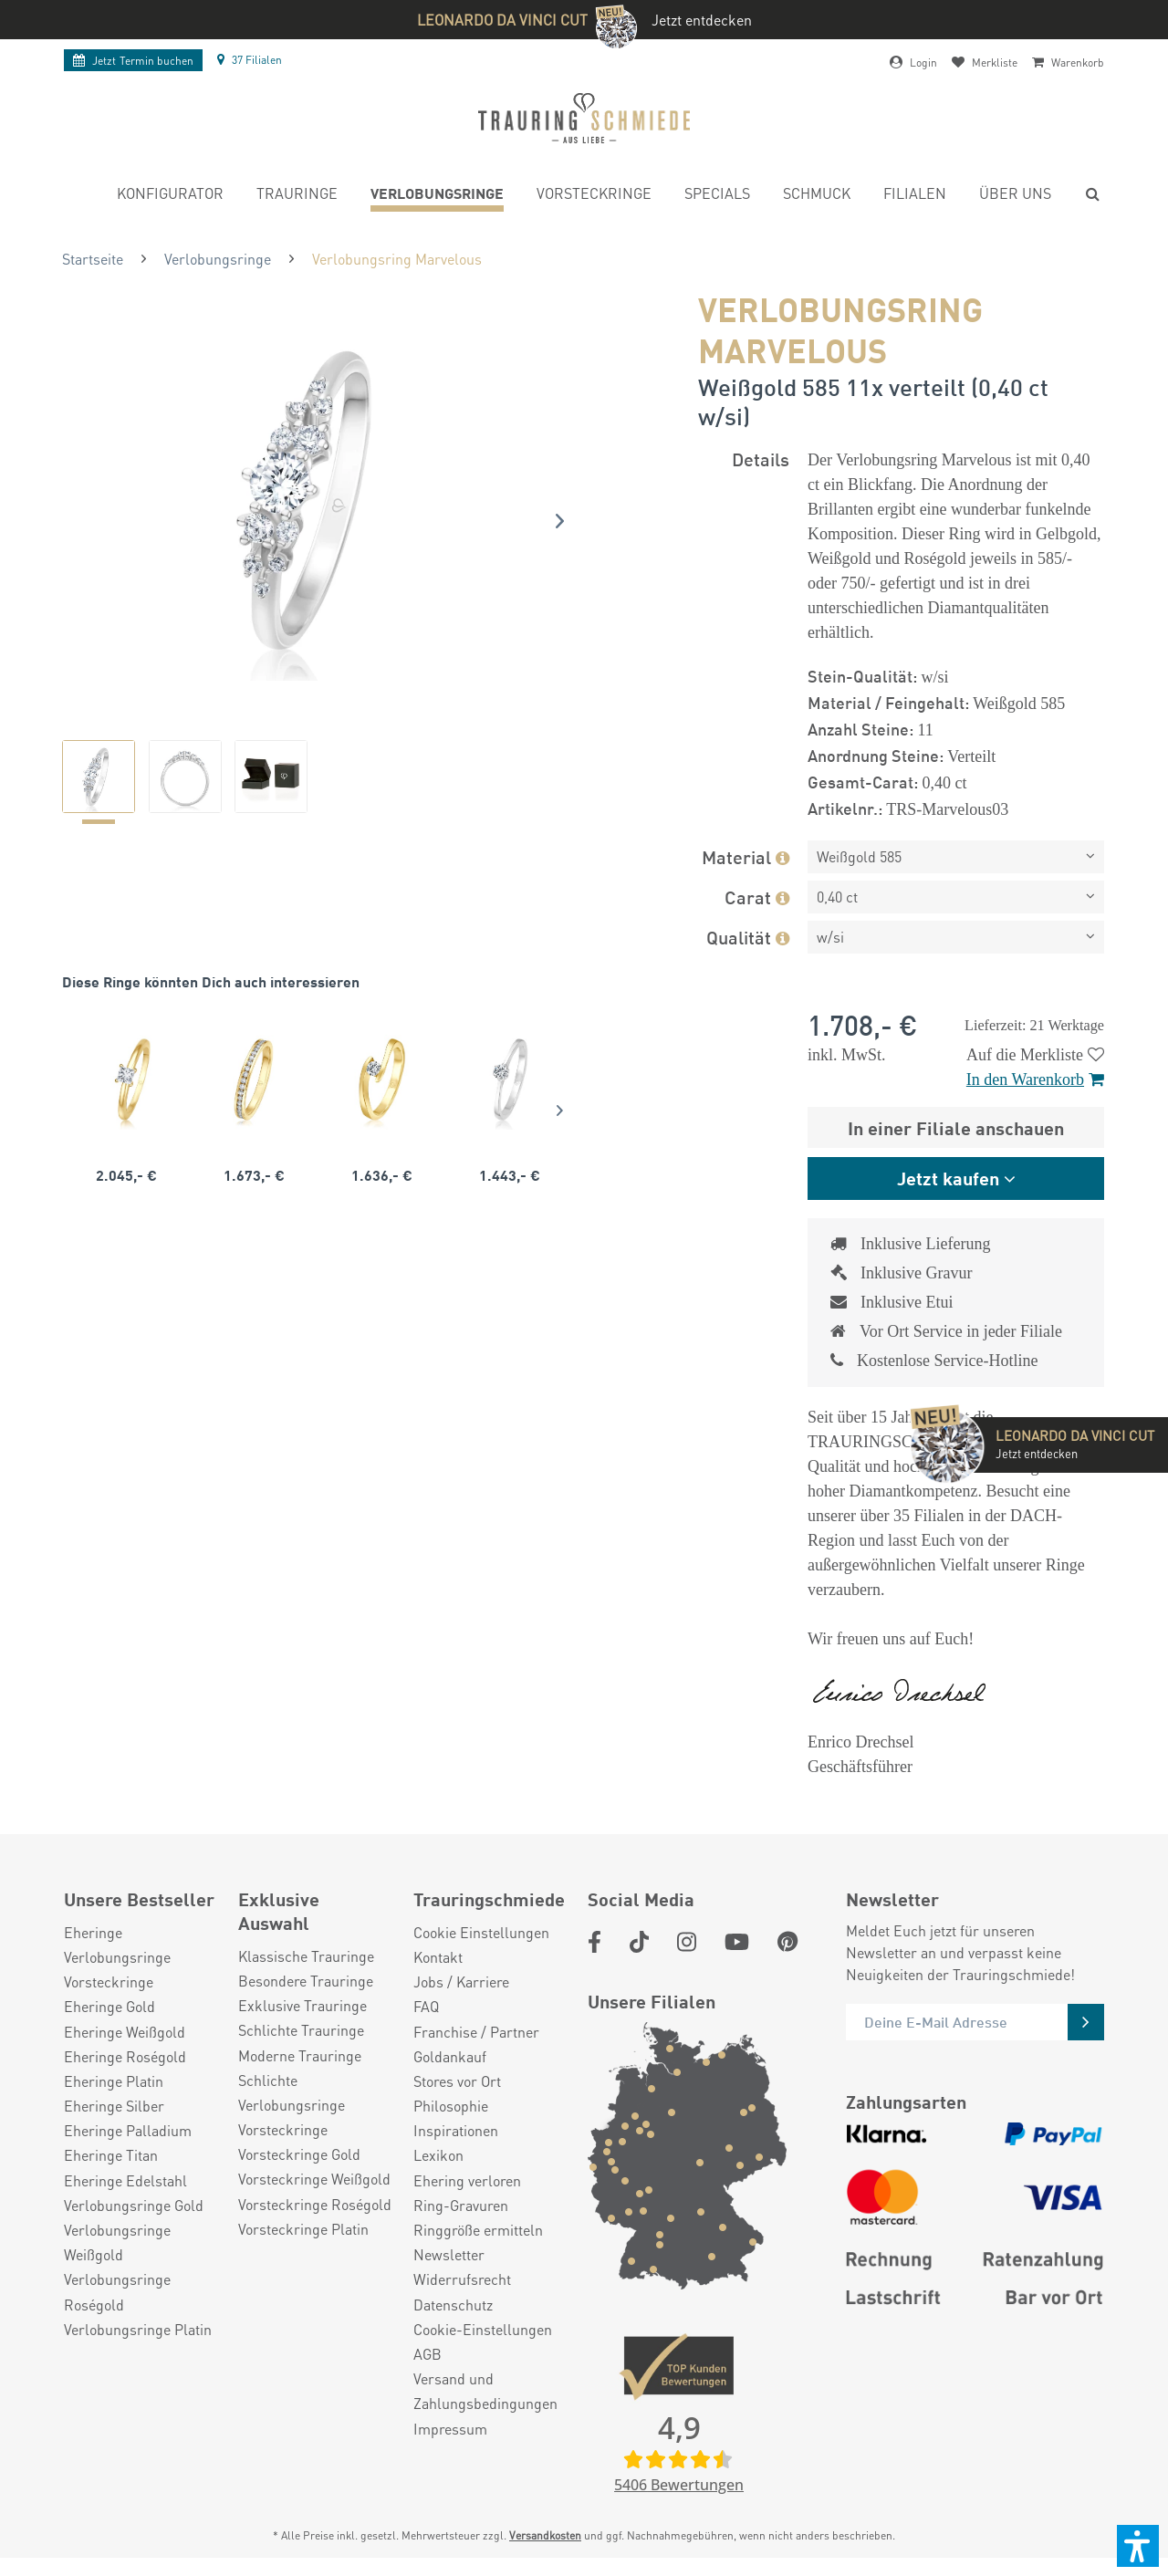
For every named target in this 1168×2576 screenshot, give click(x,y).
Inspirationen (455, 2130)
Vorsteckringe (108, 1981)
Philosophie (450, 2105)
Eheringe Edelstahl (125, 2180)
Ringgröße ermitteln (478, 2229)
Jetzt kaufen (948, 1177)
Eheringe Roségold (125, 2056)
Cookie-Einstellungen (482, 2329)
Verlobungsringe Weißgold (117, 2242)
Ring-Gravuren (460, 2205)
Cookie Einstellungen (481, 1932)
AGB (427, 2353)
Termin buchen (133, 61)
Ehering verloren (467, 2180)
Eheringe (93, 1932)
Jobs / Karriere (461, 1981)
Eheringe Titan (111, 2154)
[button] (1138, 2546)
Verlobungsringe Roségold (117, 2291)
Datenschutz (453, 2304)
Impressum (450, 2428)
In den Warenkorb (1035, 1079)
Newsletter (449, 2254)
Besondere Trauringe (305, 1980)
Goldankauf (449, 2056)
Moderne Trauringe (299, 2055)
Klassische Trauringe (306, 1956)
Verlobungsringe (117, 1956)
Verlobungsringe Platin (138, 2329)
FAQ (426, 2006)
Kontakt (438, 1956)
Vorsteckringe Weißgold (314, 2178)
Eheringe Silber (114, 2105)
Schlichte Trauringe (301, 2029)
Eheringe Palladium (128, 2130)
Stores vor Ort (457, 2081)
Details (760, 458)
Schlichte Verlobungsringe (291, 2092)
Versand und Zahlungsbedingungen (485, 2391)
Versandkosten (545, 2535)
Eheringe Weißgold (124, 2031)
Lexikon (438, 2154)
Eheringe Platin (113, 2081)
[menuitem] (170, 196)
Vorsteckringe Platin (303, 2228)
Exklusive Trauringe (302, 2005)
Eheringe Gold (109, 2006)
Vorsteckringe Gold (299, 2154)
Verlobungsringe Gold (133, 2205)
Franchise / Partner (476, 2031)
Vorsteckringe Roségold (314, 2204)
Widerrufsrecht (462, 2279)
